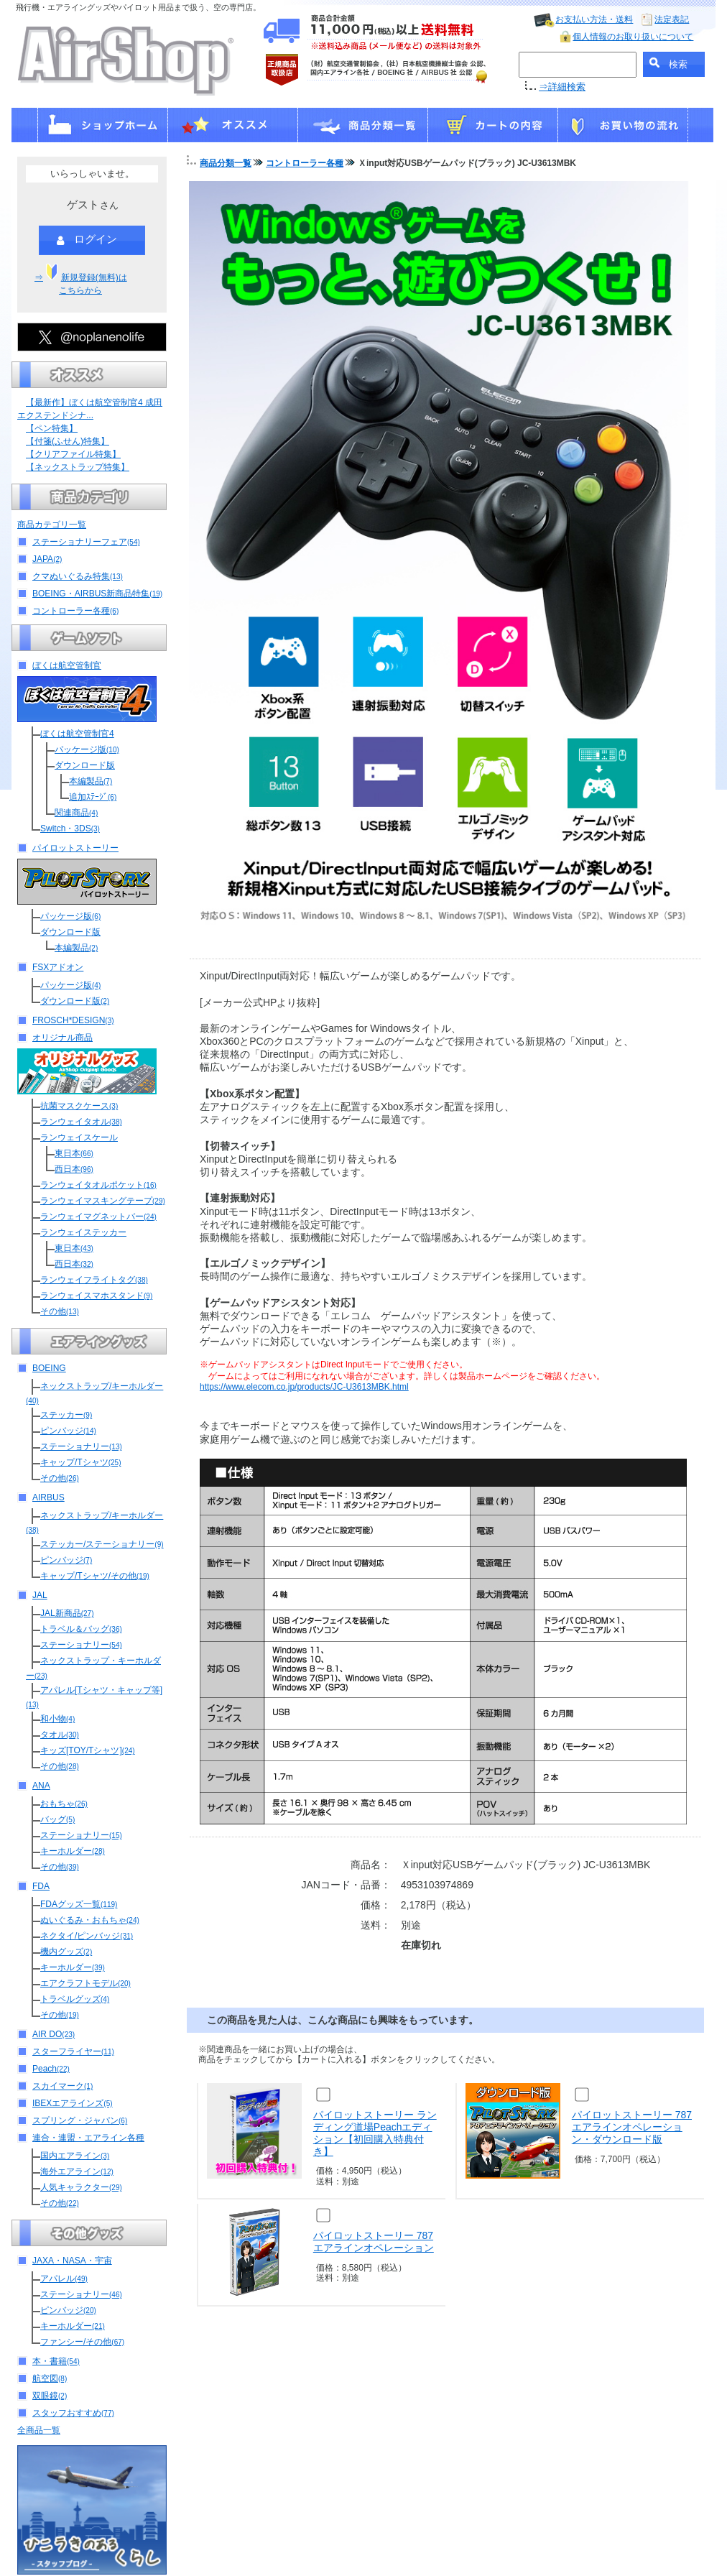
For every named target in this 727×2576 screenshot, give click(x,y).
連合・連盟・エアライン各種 (88, 2138)
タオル (59, 1735)
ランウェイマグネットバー (98, 1216)
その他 (59, 1311)
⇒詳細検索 (562, 86)
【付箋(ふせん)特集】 (67, 441)
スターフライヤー (73, 2051)
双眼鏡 (49, 2396)
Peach (51, 2069)
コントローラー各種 (75, 611)
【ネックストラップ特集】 (77, 467)
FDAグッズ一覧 (78, 1904)
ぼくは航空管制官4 (77, 734)
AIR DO (53, 2034)
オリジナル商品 (62, 1038)
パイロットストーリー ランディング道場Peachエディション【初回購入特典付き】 (375, 2132)
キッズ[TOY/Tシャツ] (87, 1750)
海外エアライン (77, 2171)
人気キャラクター (81, 2187)
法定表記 (671, 19)
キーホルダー (72, 1851)
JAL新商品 (66, 1613)
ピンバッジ (68, 1431)
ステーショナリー (81, 1446)
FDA (41, 1886)
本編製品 (90, 781)
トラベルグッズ (74, 1999)
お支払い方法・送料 (594, 19)
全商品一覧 (38, 2430)
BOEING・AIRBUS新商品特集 (97, 593)
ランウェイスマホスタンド (96, 1296)
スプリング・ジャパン (79, 2120)
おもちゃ (64, 1804)
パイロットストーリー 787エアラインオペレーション (373, 2241)
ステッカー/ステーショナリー (102, 1544)
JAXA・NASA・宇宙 (72, 2261)
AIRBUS (48, 1497)
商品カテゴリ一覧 (51, 525)
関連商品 (76, 813)
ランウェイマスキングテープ (102, 1201)
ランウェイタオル (81, 1122)
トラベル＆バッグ (81, 1629)
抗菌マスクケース (79, 1106)
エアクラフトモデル (85, 1983)
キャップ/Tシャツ (80, 1462)
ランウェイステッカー (83, 1232)
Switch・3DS (70, 828)
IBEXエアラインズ (72, 2103)
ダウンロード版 (85, 765)
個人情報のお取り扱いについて (633, 37)
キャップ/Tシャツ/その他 (94, 1576)
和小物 (57, 1719)
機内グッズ (66, 1952)
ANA (41, 1786)
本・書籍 (56, 2361)
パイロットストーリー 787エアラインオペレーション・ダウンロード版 (632, 2127)
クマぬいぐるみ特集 (77, 576)
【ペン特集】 (52, 428)
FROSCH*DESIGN (73, 1020)
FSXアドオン (57, 967)
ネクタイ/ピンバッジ (86, 1936)
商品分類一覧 (225, 163)
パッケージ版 (87, 749)
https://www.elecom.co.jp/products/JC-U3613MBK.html (304, 1387)
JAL (39, 1595)
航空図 (49, 2378)
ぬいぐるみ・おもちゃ (89, 1920)
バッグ (57, 1819)
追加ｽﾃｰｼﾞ (92, 797)
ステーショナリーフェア (86, 542)
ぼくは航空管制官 (66, 665)
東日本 (74, 1153)
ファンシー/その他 (82, 2342)
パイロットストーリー (75, 848)
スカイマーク (62, 2086)
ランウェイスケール (79, 1137)
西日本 (74, 1169)
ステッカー (66, 1415)
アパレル (64, 2278)
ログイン (87, 240)
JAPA (47, 559)
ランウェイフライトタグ (94, 1280)
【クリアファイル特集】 (73, 454)
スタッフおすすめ (73, 2413)
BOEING (49, 1368)
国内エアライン (74, 2156)
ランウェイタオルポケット (98, 1185)
